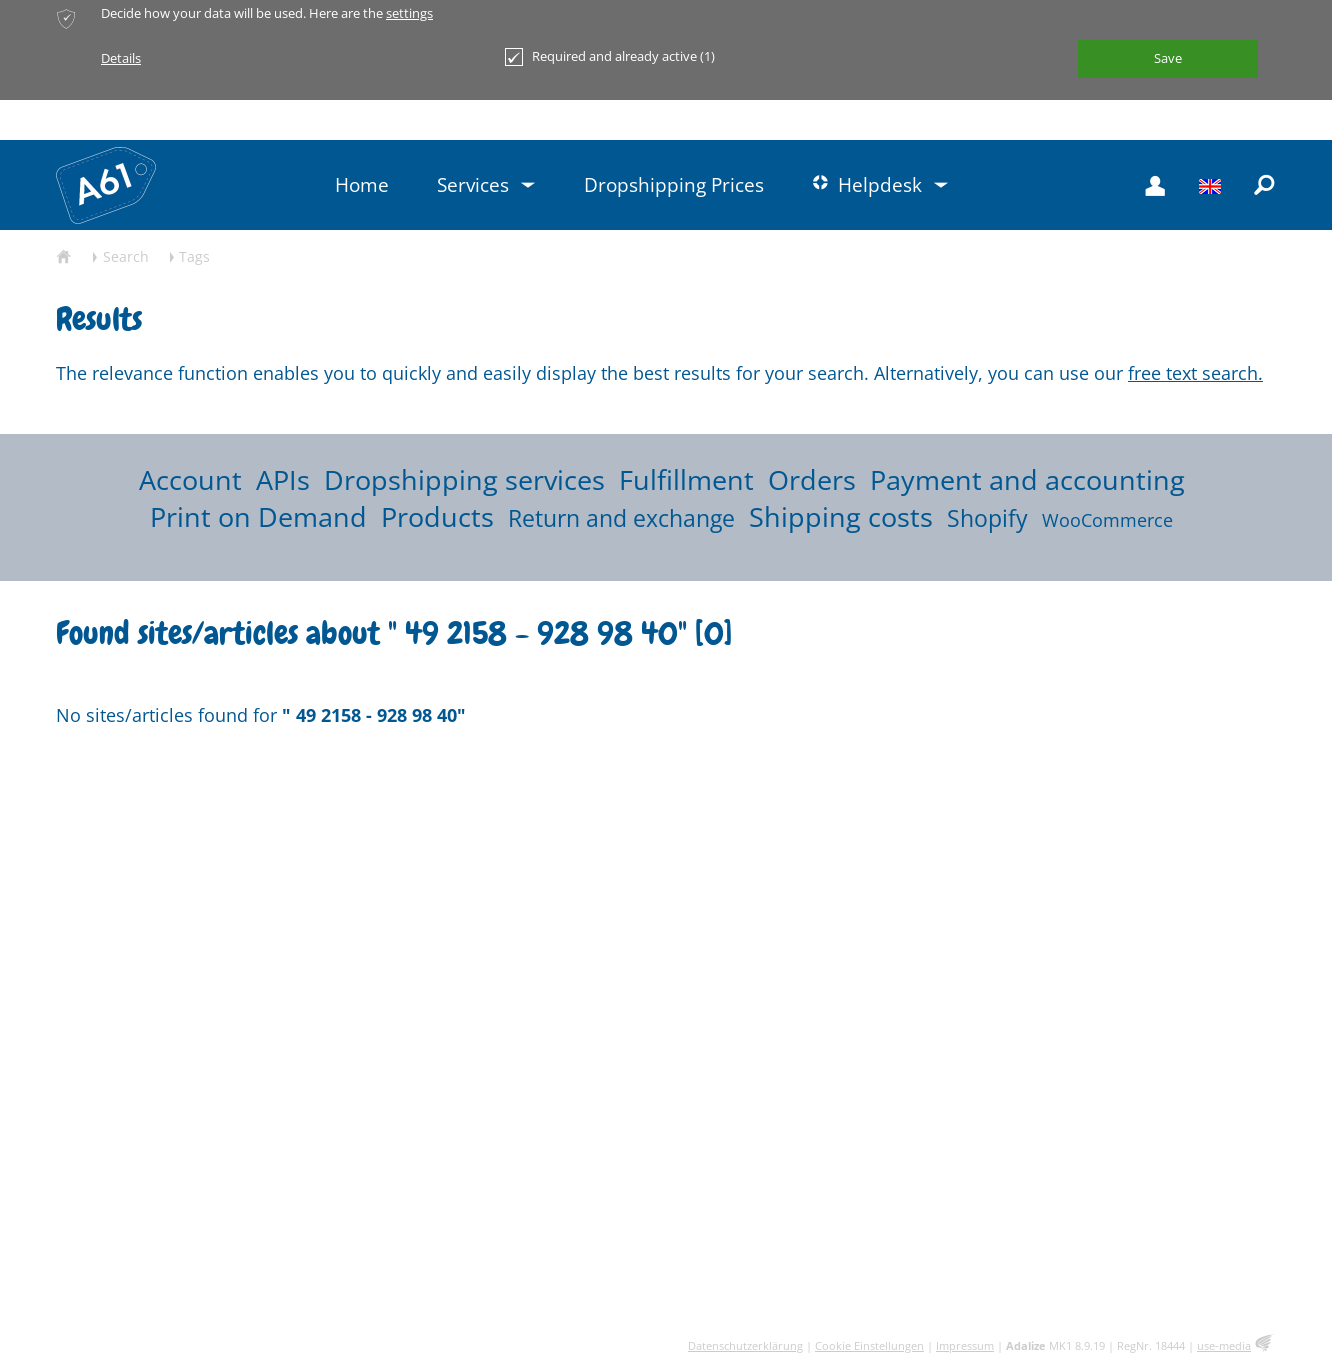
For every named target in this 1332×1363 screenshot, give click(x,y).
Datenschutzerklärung (745, 1345)
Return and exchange (621, 518)
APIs (283, 479)
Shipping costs (841, 516)
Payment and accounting (1027, 479)
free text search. (1195, 373)
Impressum (965, 1345)
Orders (812, 479)
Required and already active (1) (610, 57)
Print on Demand (258, 516)
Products (437, 516)
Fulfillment (686, 479)
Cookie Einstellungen (869, 1345)
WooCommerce (1107, 520)
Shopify (987, 518)
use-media (1224, 1345)
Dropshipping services (464, 479)
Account (190, 479)
